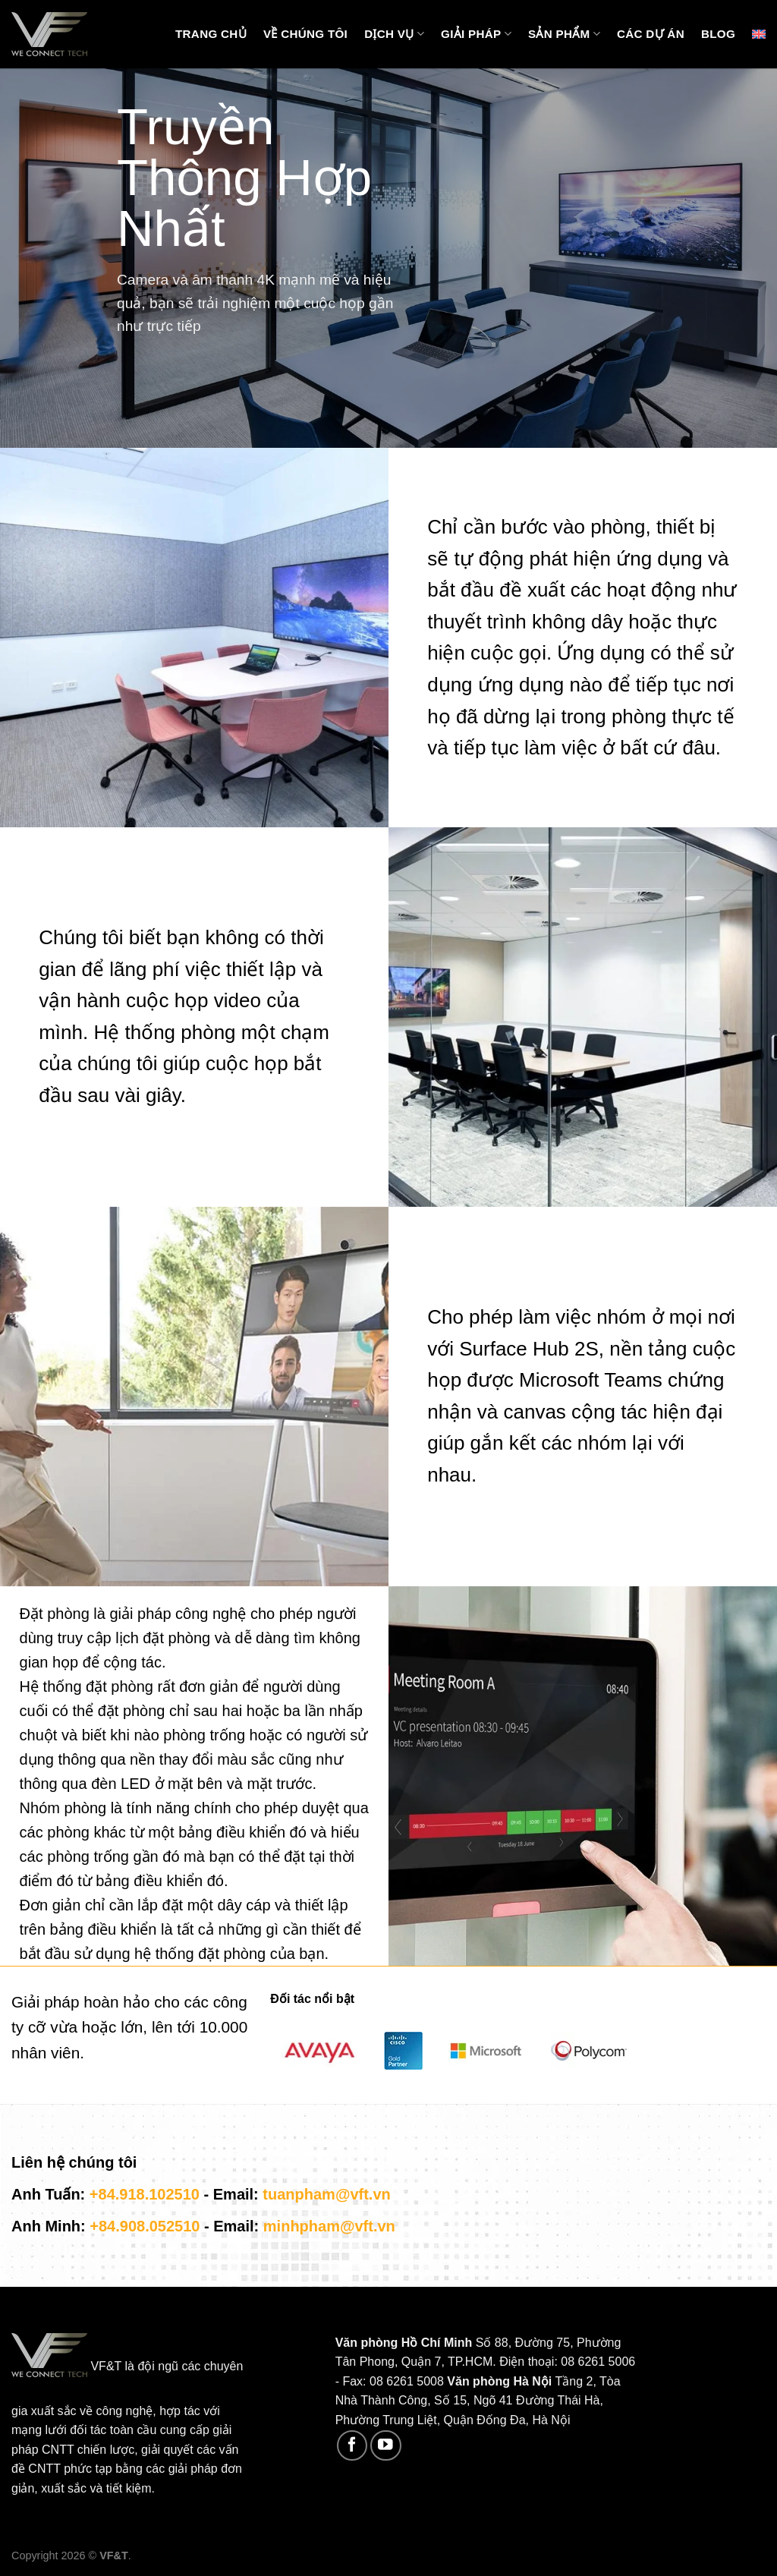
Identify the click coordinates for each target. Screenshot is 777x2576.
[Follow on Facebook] (352, 2445)
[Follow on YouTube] (385, 2445)
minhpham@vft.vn (329, 2226)
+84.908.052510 (145, 2226)
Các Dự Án (650, 33)
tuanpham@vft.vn (326, 2194)
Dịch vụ (394, 34)
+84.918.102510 (145, 2194)
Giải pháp (476, 34)
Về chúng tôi (305, 33)
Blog (718, 33)
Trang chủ (211, 33)
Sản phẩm (564, 34)
